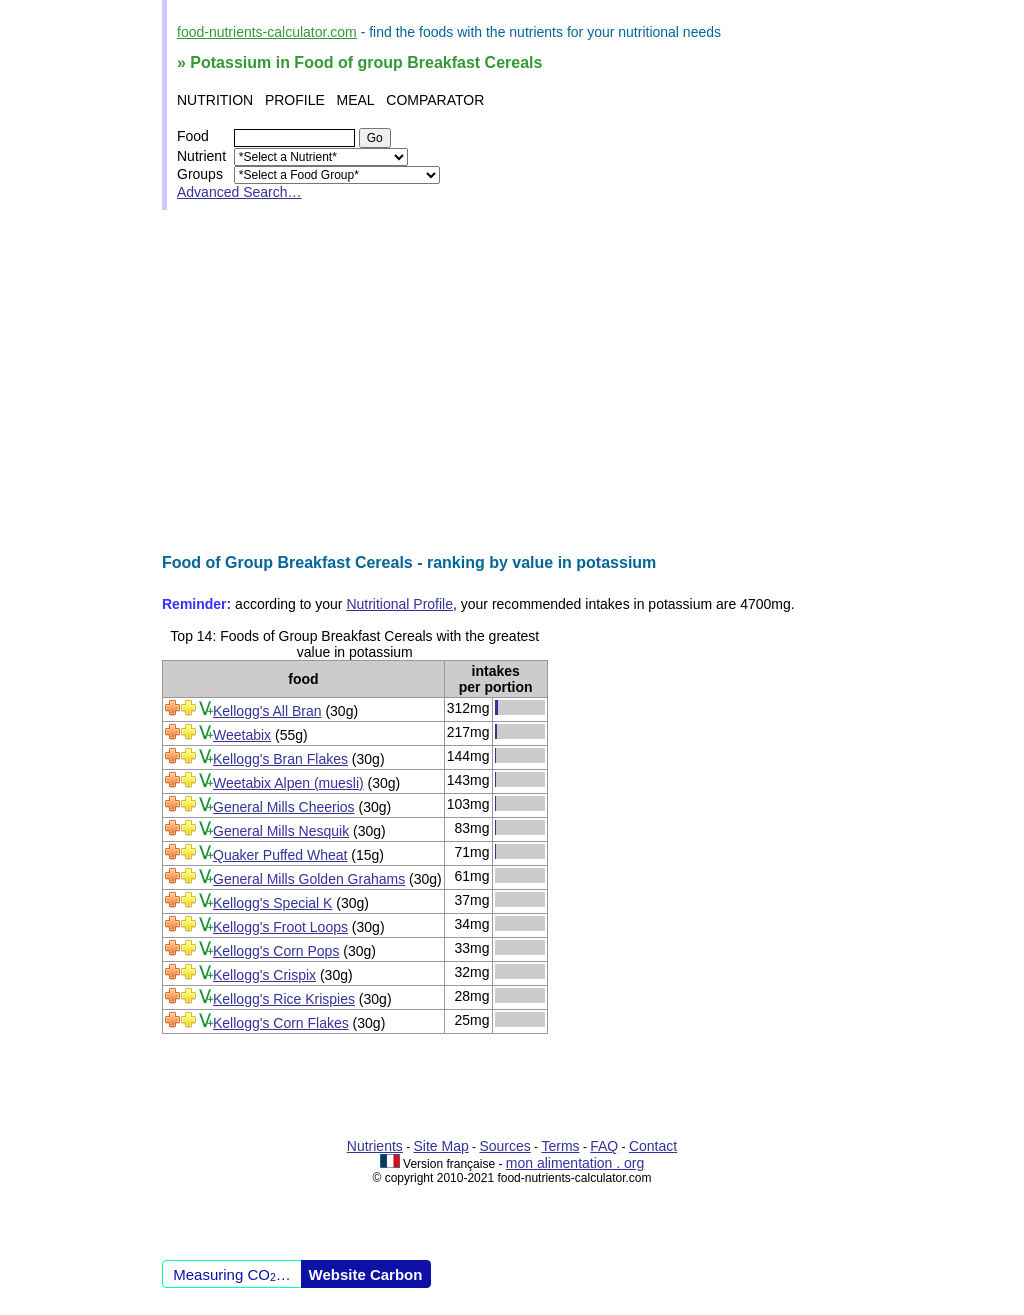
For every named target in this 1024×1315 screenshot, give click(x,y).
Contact (653, 1146)
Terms (560, 1146)
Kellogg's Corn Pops (276, 951)
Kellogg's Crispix (264, 975)
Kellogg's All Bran (267, 711)
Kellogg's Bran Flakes (280, 759)
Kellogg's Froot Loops (280, 927)
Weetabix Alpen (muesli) (288, 783)
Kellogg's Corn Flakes (281, 1023)
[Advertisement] (512, 382)
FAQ (604, 1146)
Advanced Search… (239, 192)
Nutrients (375, 1146)
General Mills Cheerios (284, 807)
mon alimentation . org (575, 1163)
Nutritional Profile (399, 604)
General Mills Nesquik (281, 831)
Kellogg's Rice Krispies (284, 999)
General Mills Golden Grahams (309, 879)
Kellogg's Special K (272, 903)
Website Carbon (366, 1274)
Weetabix (242, 735)
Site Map (441, 1146)
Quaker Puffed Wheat (280, 855)
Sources (504, 1146)
